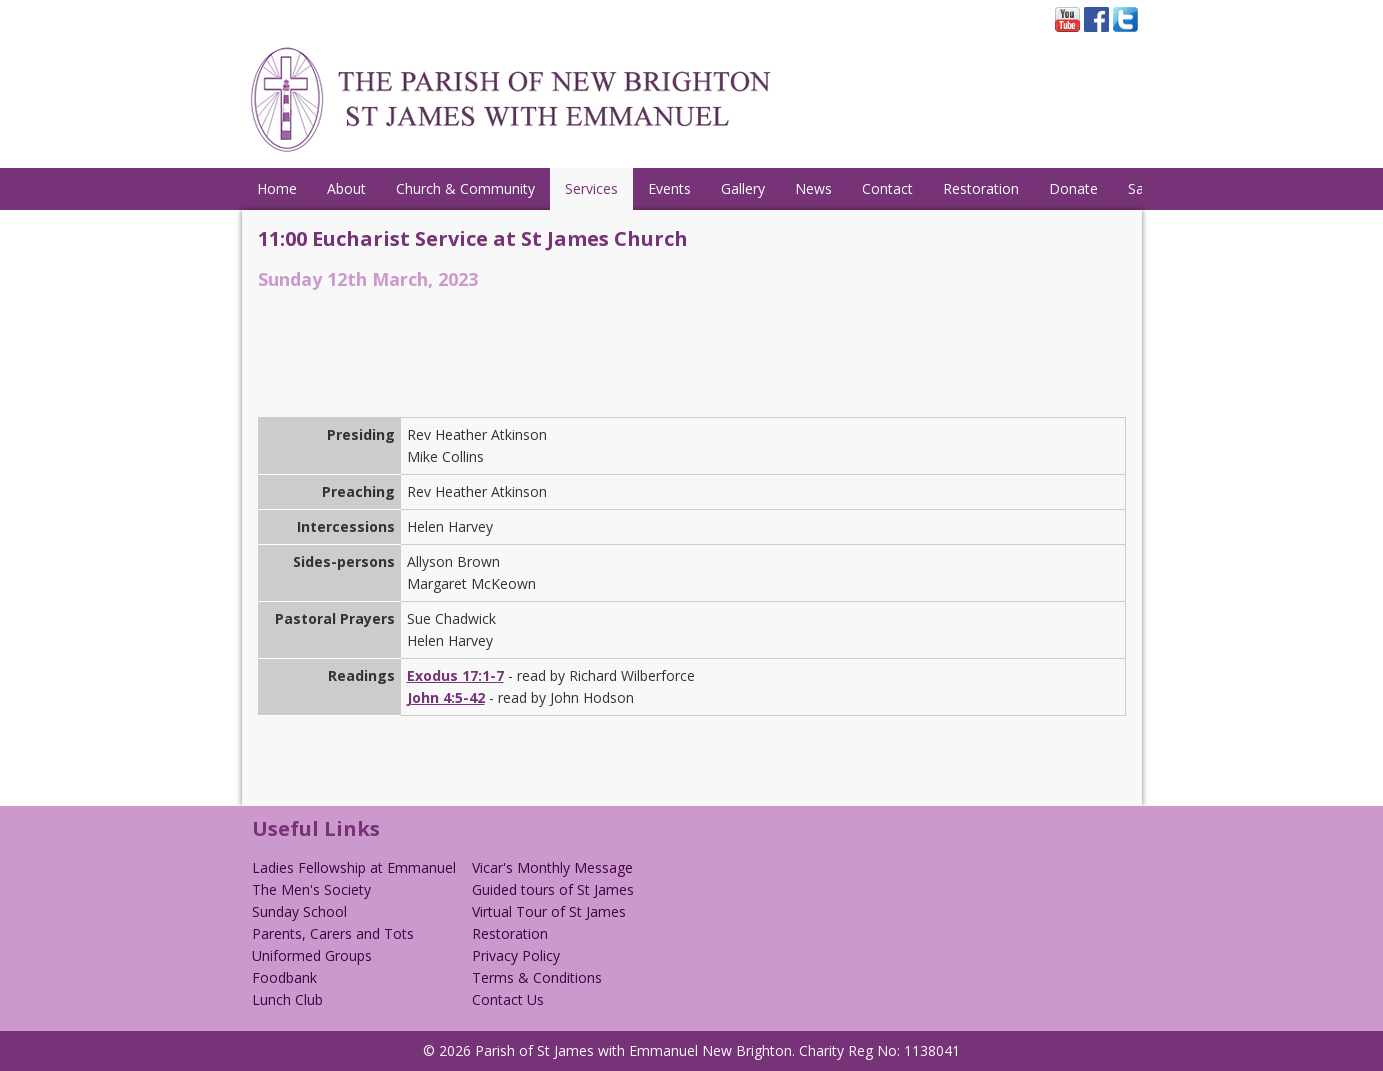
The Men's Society (311, 889)
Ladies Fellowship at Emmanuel (354, 867)
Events (669, 188)
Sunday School (299, 911)
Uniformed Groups (312, 955)
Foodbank (284, 977)
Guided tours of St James (553, 889)
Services (591, 188)
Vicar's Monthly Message (552, 867)
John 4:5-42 (446, 697)
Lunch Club (287, 999)
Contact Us (508, 999)
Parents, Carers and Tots (333, 933)
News (813, 188)
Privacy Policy (516, 955)
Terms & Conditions (537, 977)
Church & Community (465, 188)
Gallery (743, 188)
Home (277, 188)
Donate (1073, 188)
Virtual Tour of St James (549, 911)
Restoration (981, 188)
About (346, 188)
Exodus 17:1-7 (455, 675)
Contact (887, 188)
